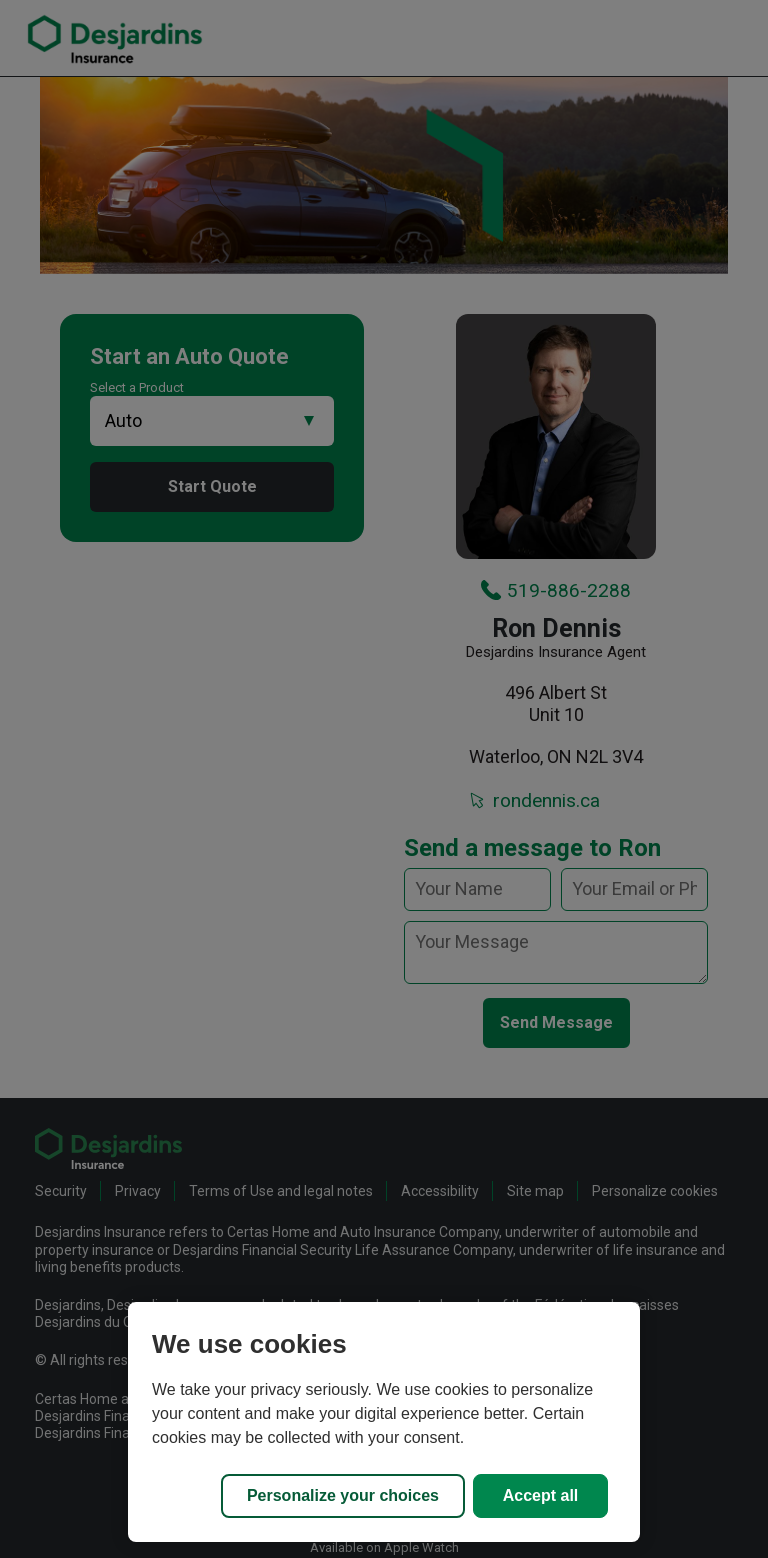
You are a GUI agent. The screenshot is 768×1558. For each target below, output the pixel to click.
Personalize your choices (343, 1495)
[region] (384, 1422)
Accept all (541, 1495)
